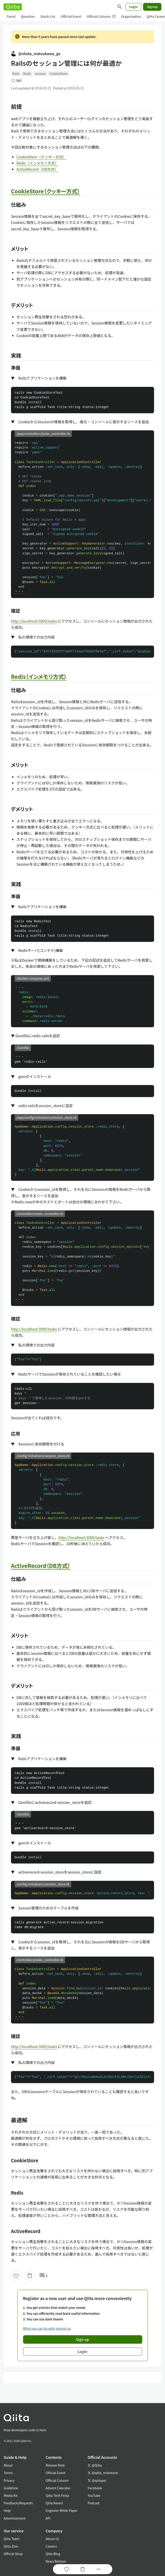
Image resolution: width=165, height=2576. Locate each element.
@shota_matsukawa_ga (35, 53)
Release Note (55, 2465)
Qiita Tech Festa (57, 2495)
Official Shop (13, 2553)
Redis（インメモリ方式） (37, 163)
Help (7, 2510)
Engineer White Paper (62, 2510)
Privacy (9, 2480)
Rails (15, 73)
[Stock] (30, 2276)
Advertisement (15, 2518)
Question (28, 16)
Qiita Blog (53, 2553)
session (40, 73)
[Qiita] (13, 6)
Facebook (95, 2488)
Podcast (94, 2503)
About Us (52, 2538)
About (8, 2465)
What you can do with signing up (47, 2328)
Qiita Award (54, 2503)
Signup (152, 6)
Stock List (47, 16)
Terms (8, 2472)
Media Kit (11, 2495)
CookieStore (59, 73)
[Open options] (99, 2569)
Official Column (101, 16)
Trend (10, 16)
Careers (51, 2546)
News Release (56, 2561)
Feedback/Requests (18, 2503)
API (48, 2518)
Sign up (82, 2339)
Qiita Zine (11, 2546)
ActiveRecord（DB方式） (37, 169)
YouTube (94, 2495)
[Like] (16, 2276)
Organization (131, 16)
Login (133, 6)
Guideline (11, 2488)
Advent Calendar (58, 2488)
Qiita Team (12, 2538)
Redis (27, 73)
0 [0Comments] (43, 2275)
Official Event (71, 16)
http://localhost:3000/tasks (34, 621)
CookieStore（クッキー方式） (41, 157)
